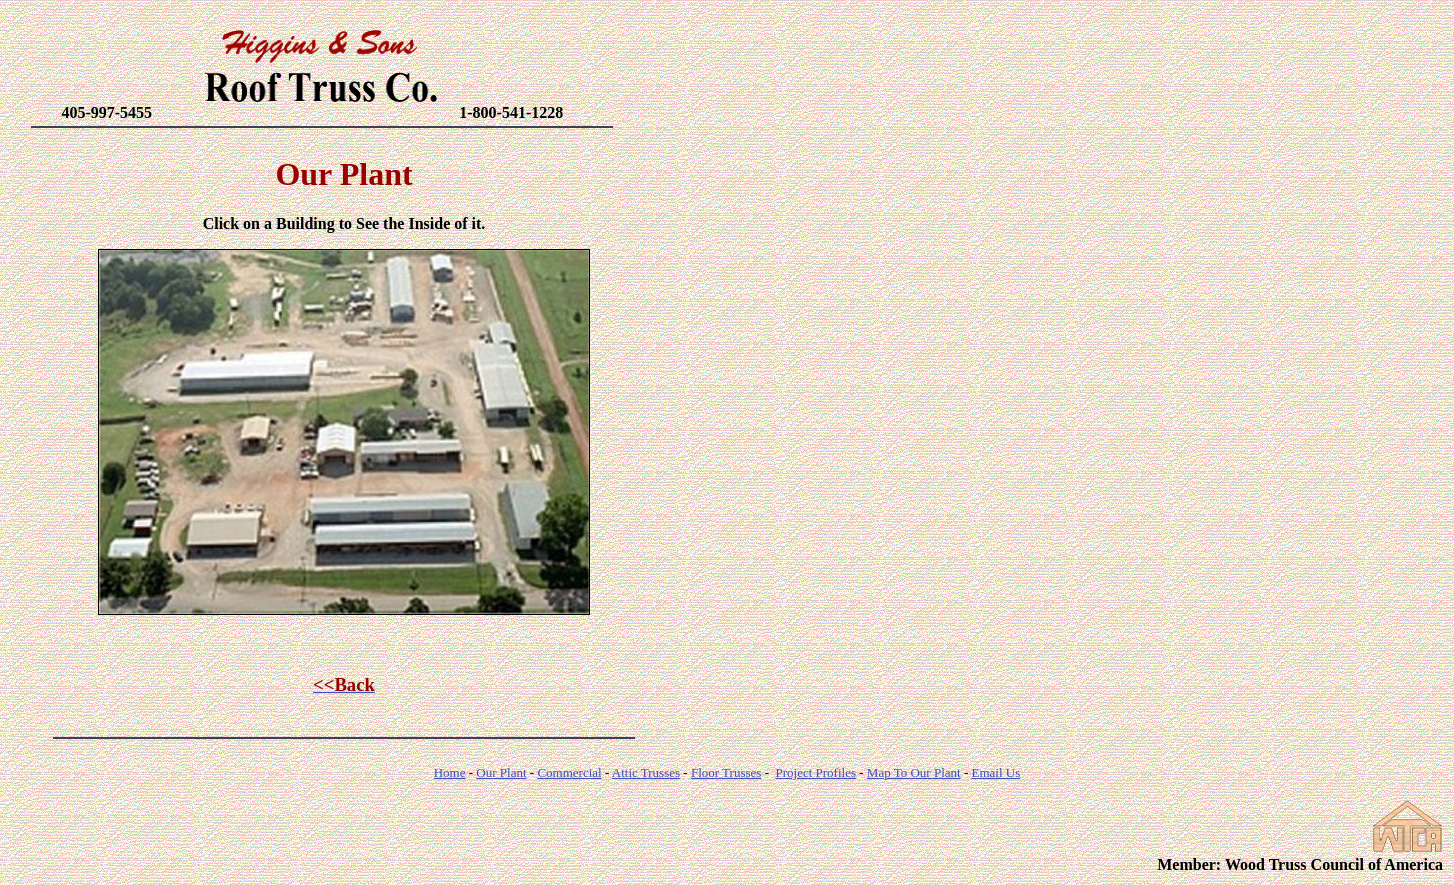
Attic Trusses (646, 772)
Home (450, 772)
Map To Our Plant (914, 772)
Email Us (996, 772)
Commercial (569, 772)
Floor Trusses (726, 772)
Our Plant (501, 772)
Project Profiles (815, 772)
